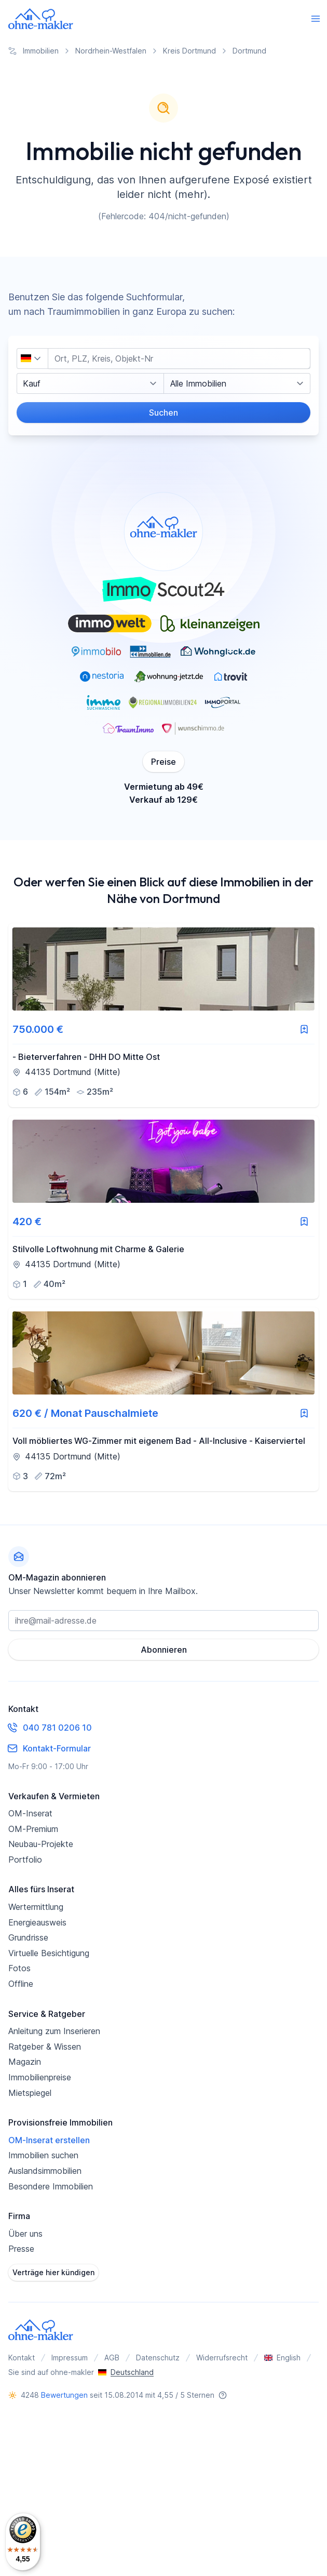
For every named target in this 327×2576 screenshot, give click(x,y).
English (282, 2357)
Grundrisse (28, 1937)
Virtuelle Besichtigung (48, 1953)
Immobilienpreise (39, 2077)
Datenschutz (158, 2357)
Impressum (69, 2357)
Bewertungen (64, 2395)
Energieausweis (37, 1922)
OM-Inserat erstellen (49, 2140)
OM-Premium (33, 1829)
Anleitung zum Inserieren (54, 2031)
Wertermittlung (35, 1907)
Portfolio (25, 1859)
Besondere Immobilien (50, 2186)
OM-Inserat (30, 1813)
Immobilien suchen (43, 2155)
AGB (111, 2357)
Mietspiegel (29, 2093)
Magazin (24, 2061)
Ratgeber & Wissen (44, 2046)
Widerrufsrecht (222, 2357)
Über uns (25, 2233)
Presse (21, 2248)
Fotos (19, 1968)
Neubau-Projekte (40, 1844)
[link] (163, 1015)
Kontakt (21, 2357)
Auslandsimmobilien (44, 2171)
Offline (20, 1984)
